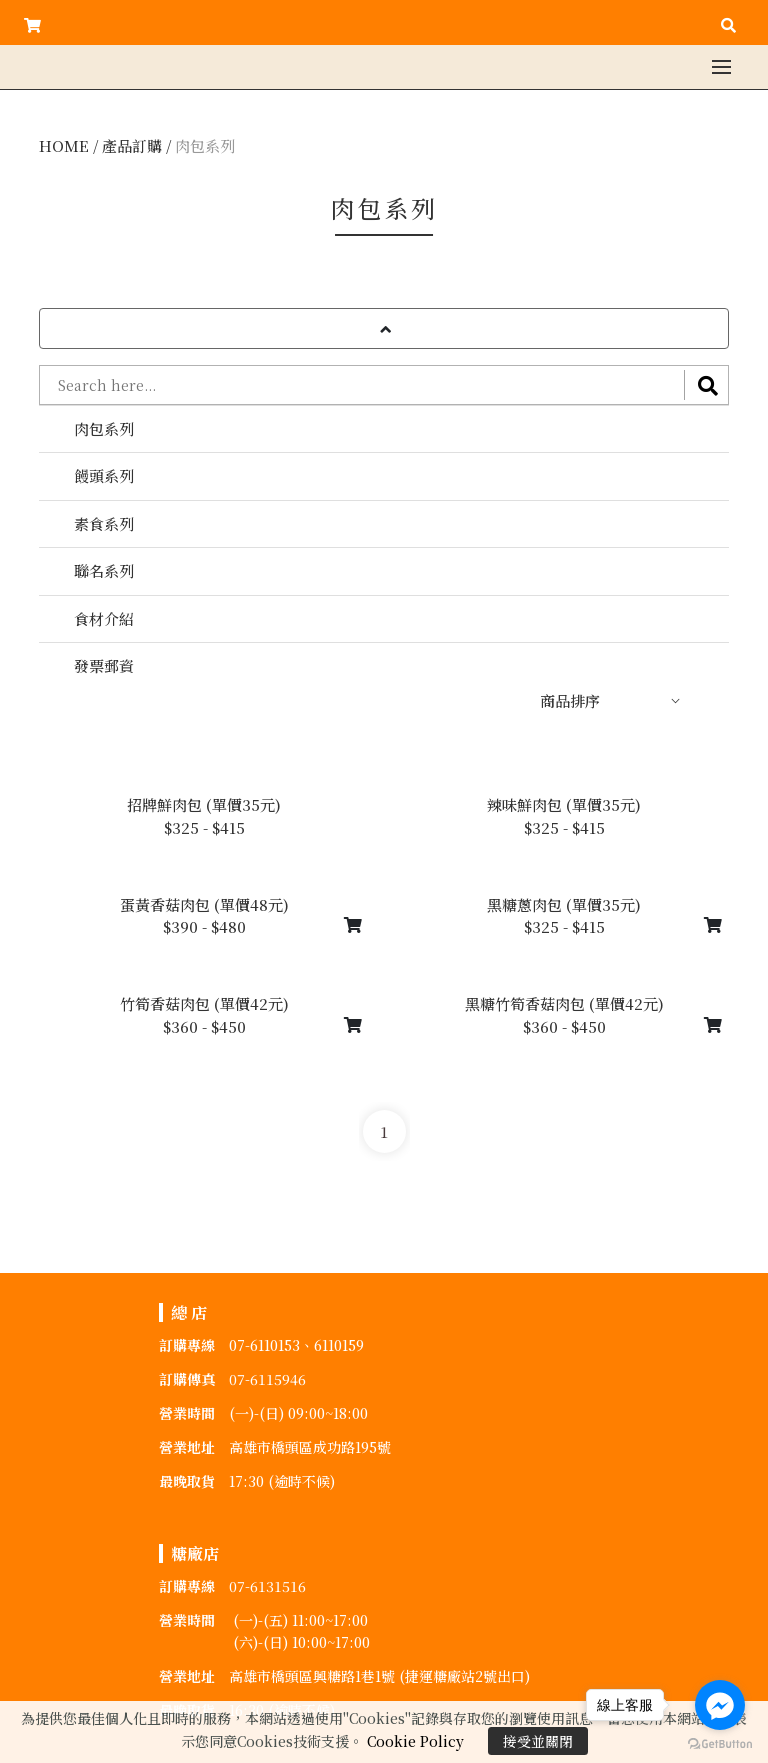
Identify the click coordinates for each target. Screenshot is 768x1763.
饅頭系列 (104, 475)
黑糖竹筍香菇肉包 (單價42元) (564, 1003)
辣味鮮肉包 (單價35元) (564, 804)
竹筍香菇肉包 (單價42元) (204, 1003)
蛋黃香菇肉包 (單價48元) (204, 904)
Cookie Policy (415, 1741)
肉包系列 (205, 145)
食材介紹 (104, 618)
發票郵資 (104, 665)
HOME (64, 145)
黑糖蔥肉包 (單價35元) (564, 904)
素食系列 (104, 523)
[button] (384, 328)
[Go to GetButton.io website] (720, 1743)
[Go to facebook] (720, 1705)
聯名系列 (104, 570)
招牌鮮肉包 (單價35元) (204, 804)
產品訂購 (132, 145)
